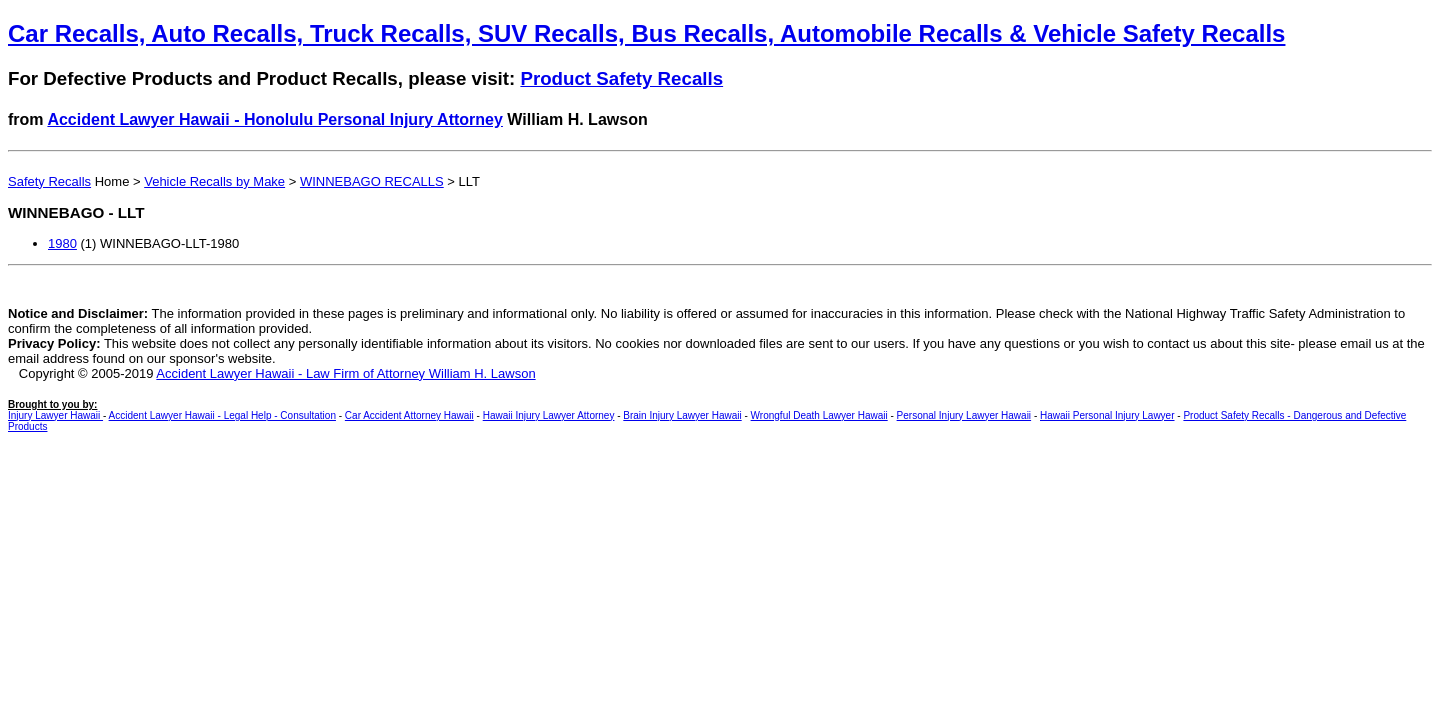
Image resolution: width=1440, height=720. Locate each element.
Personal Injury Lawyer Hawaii (964, 415)
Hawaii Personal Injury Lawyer (1107, 415)
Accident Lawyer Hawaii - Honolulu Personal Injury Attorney (275, 119)
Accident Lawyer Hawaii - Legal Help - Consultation (222, 415)
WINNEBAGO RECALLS (372, 181)
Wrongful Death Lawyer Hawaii (819, 415)
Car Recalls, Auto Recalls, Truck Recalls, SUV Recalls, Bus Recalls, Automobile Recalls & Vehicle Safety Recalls (646, 33)
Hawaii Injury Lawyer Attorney (549, 415)
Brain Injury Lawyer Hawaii (682, 415)
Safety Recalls (49, 181)
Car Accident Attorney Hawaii (409, 415)
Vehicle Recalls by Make (214, 181)
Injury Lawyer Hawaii (55, 415)
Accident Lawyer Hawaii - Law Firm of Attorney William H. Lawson (345, 373)
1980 (62, 243)
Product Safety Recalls (621, 78)
